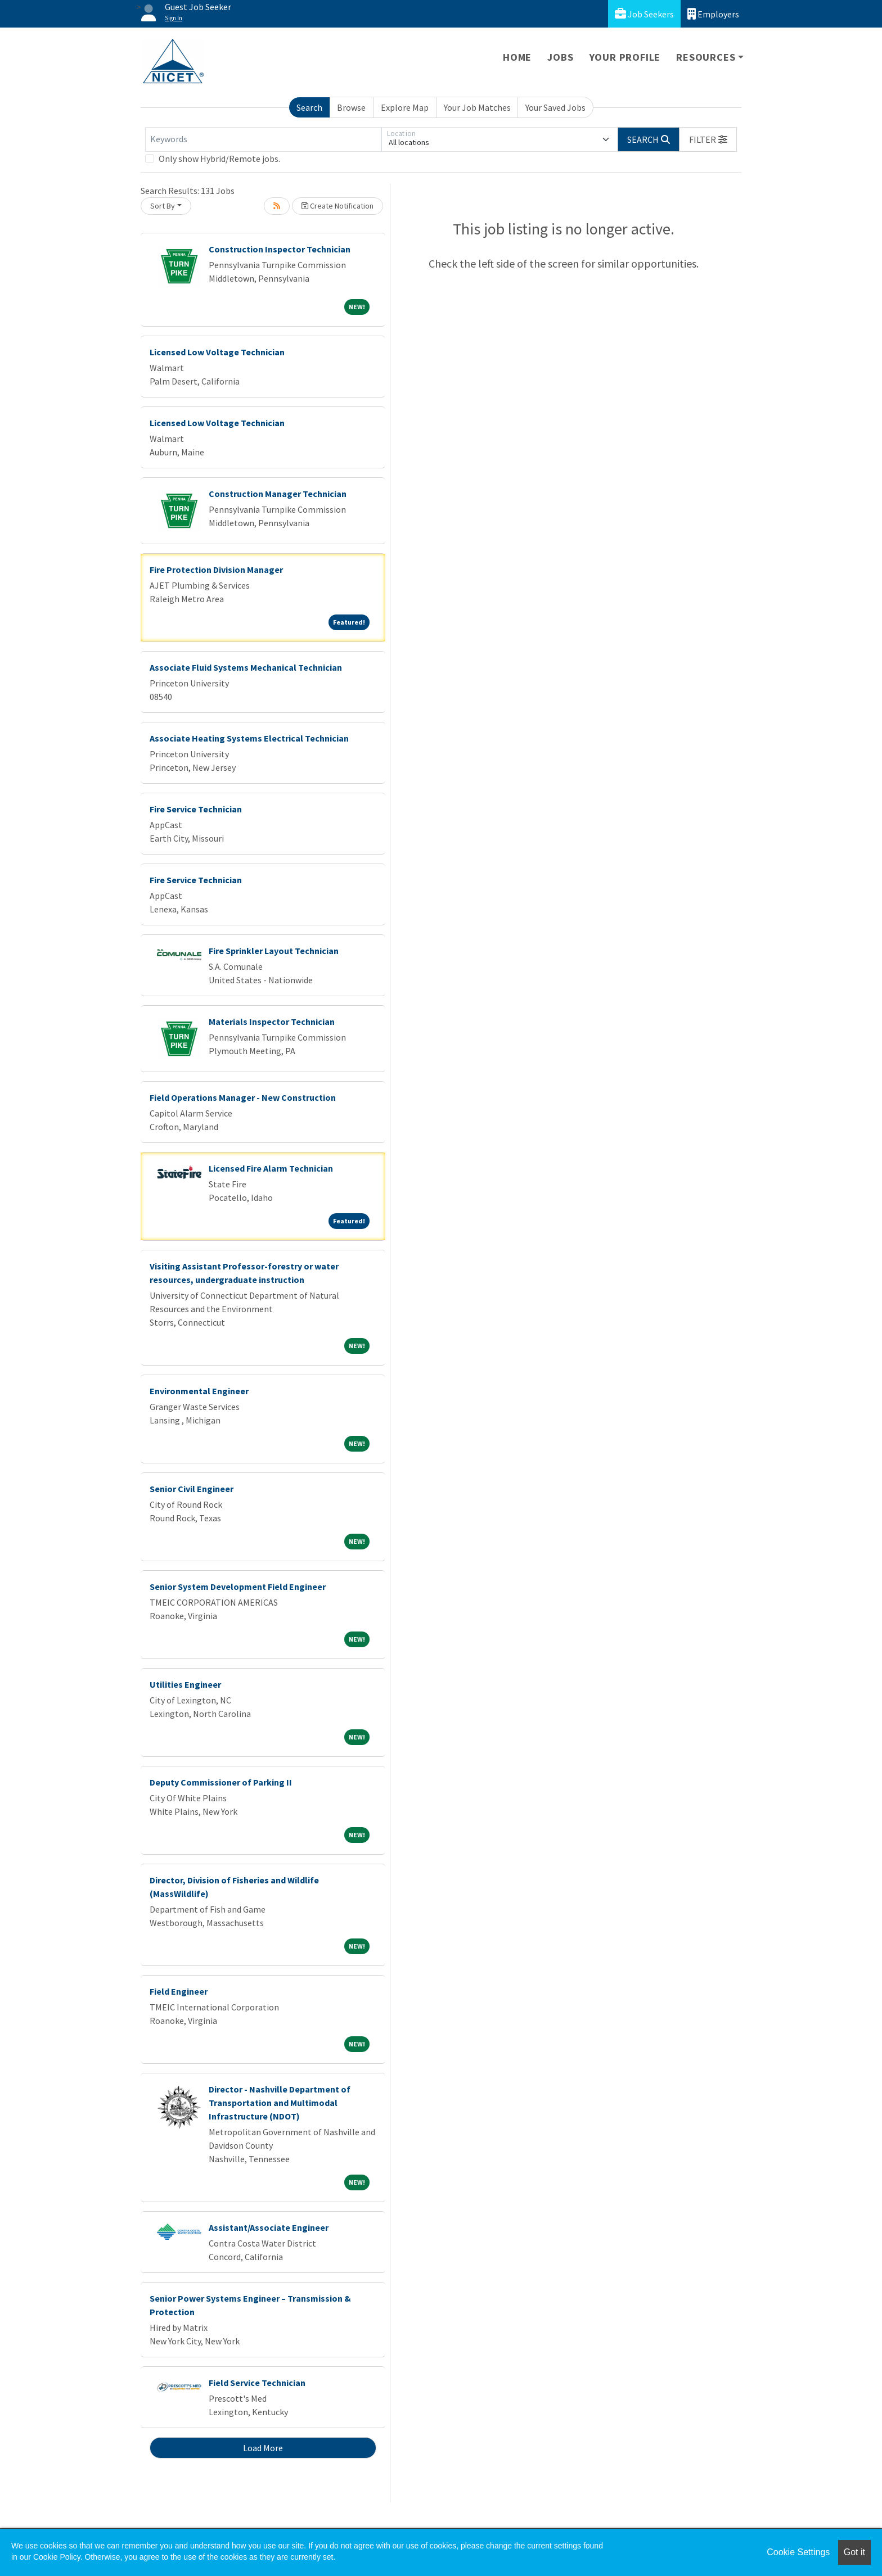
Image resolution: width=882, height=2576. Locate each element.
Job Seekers (644, 14)
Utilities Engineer (185, 1684)
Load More (263, 2447)
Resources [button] (705, 57)
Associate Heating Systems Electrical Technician (249, 738)
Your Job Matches (477, 107)
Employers (713, 14)
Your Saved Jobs (555, 107)
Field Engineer (179, 1991)
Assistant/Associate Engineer (268, 2227)
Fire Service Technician (196, 809)
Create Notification (338, 206)
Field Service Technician (257, 2382)
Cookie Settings (798, 2552)
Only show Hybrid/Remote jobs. (219, 158)
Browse (351, 107)
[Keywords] (263, 139)
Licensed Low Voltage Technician (217, 352)
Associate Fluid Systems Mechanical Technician (246, 667)
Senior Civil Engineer (191, 1488)
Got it (854, 2552)
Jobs (560, 57)
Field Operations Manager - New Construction (243, 1097)
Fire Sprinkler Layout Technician (274, 950)
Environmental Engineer (199, 1391)
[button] (708, 139)
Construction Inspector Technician (279, 249)
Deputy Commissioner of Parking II (221, 1782)
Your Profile (625, 57)
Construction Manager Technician (277, 493)
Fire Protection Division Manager (216, 569)
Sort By (162, 206)
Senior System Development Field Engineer (238, 1586)
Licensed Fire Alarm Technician (271, 1168)
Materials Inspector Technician (272, 1021)
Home (517, 57)
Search (309, 107)
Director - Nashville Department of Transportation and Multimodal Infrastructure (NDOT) (279, 2103)
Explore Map (405, 107)
